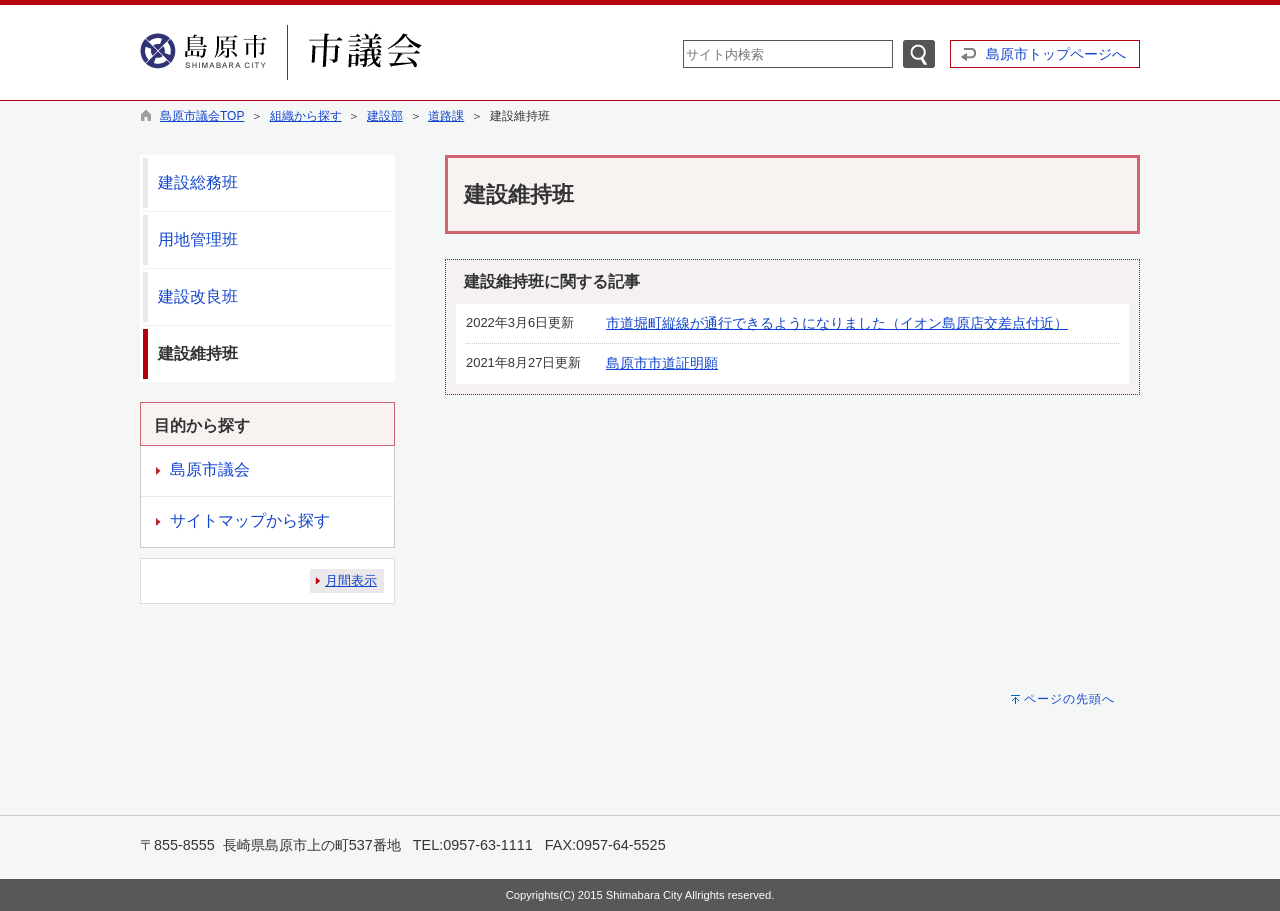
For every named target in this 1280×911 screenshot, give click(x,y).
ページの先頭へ (1069, 699)
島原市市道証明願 (662, 363)
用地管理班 (198, 239)
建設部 (385, 116)
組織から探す (306, 116)
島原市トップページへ (1056, 54)
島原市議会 (210, 469)
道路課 (446, 116)
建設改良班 (198, 296)
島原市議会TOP (202, 116)
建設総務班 (198, 182)
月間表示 (351, 580)
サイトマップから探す (250, 520)
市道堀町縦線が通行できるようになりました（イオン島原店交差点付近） (837, 323)
